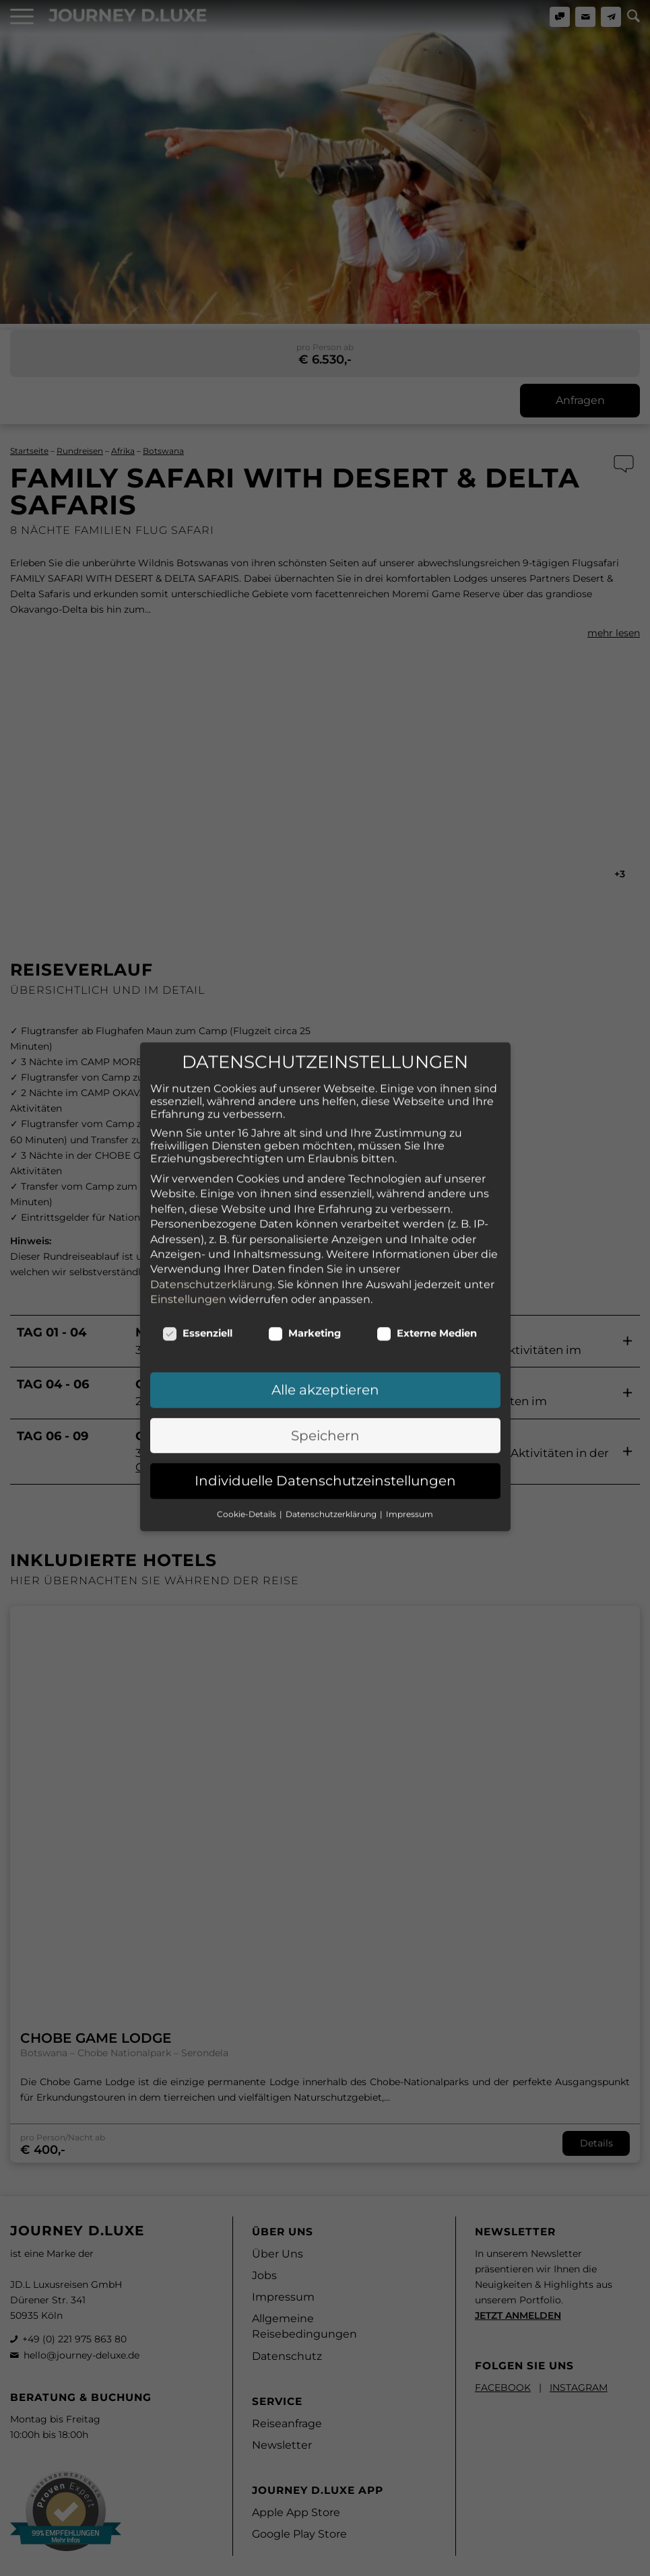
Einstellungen (188, 1211)
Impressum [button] (409, 1426)
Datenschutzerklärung (211, 1196)
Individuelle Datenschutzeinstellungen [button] (325, 1393)
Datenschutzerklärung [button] (332, 1426)
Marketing (305, 1246)
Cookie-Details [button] (247, 1426)
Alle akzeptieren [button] (325, 1303)
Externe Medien (427, 1246)
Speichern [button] (325, 1348)
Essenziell (197, 1246)
